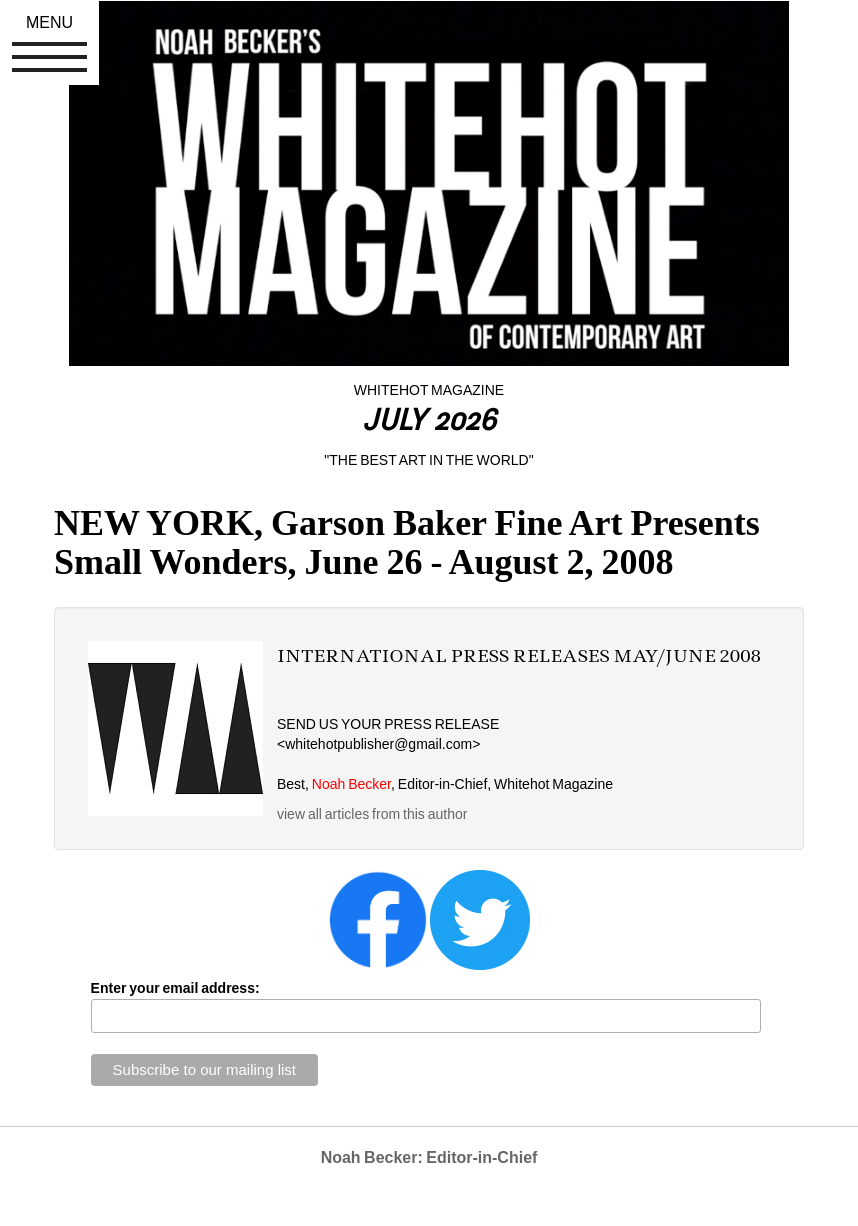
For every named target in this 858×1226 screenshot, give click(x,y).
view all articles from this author (372, 814)
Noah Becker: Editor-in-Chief (429, 1157)
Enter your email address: (175, 988)
